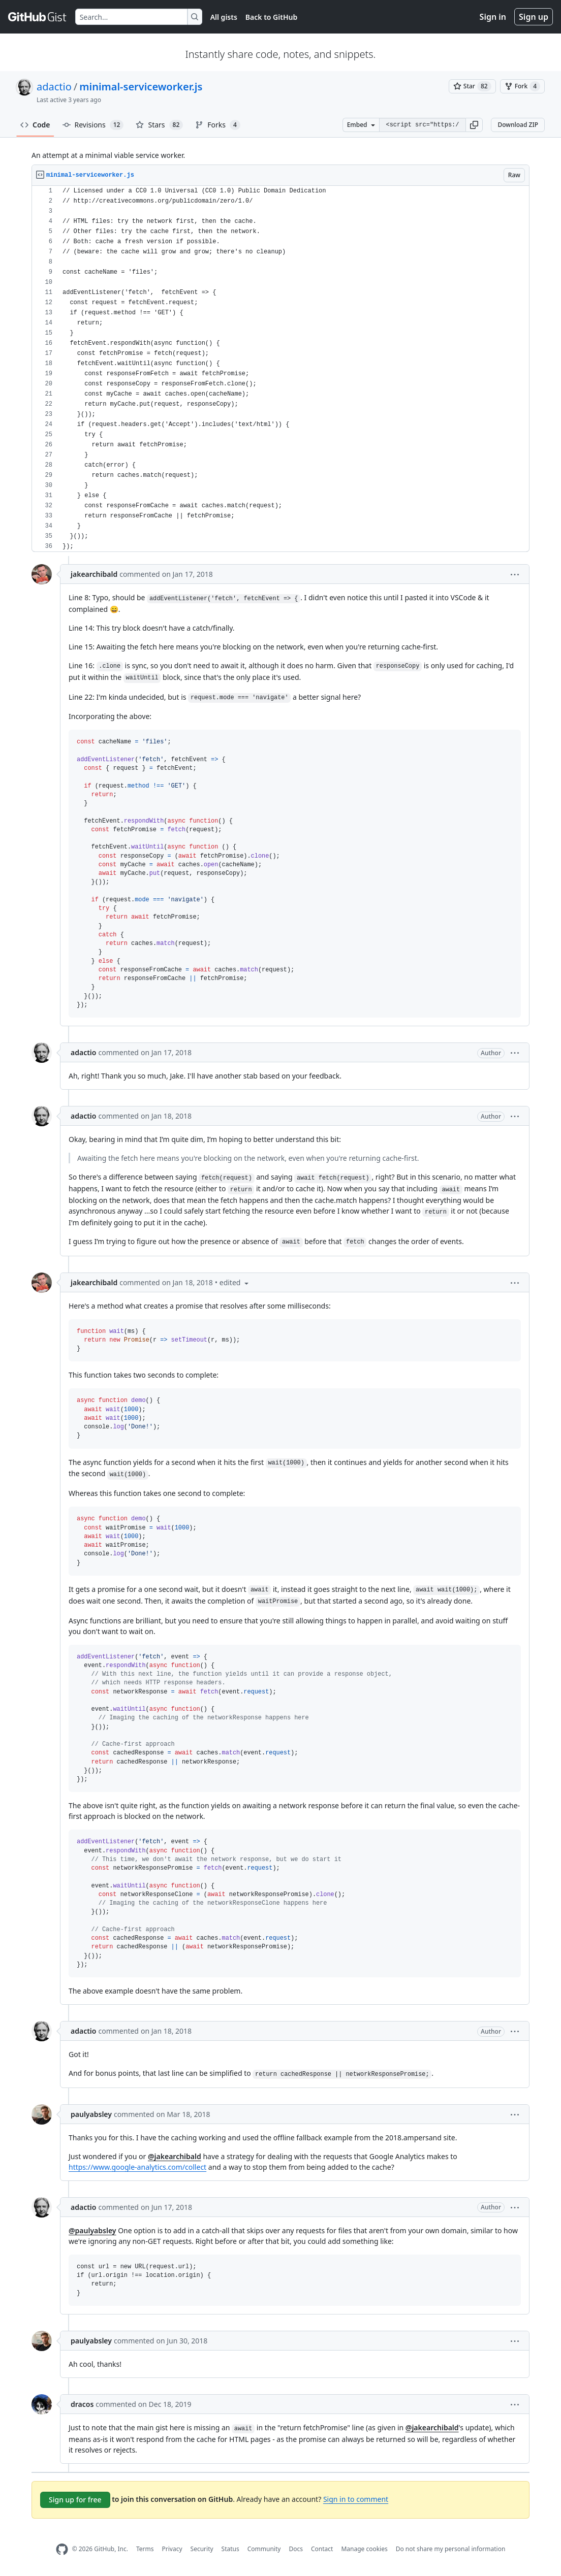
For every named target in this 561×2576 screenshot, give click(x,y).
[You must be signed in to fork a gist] (522, 86)
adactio (54, 86)
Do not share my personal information (451, 2549)
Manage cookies (364, 2549)
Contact (322, 2549)
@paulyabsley (92, 2230)
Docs (296, 2549)
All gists (223, 17)
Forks (217, 125)
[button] (474, 125)
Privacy (172, 2549)
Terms (145, 2549)
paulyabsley (91, 2114)
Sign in (493, 16)
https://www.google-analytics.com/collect (137, 2167)
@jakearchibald (174, 2156)
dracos (82, 2404)
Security (202, 2549)
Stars (159, 125)
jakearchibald (94, 574)
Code (35, 124)
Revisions (93, 125)
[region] (280, 369)
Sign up (533, 16)
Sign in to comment (355, 2499)
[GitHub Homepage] (62, 2549)
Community (264, 2549)
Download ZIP (517, 124)
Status (230, 2549)
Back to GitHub (271, 17)
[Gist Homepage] (37, 17)
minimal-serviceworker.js (140, 86)
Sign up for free (75, 2499)
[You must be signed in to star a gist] (472, 86)
